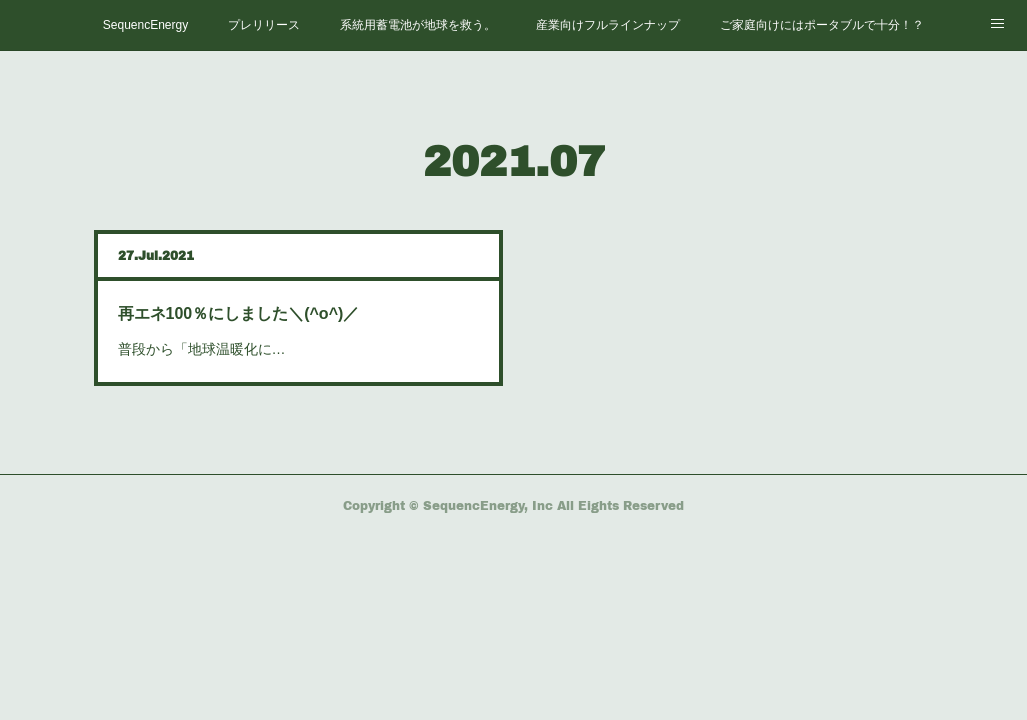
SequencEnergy (145, 25)
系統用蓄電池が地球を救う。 (418, 25)
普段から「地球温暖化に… (202, 349)
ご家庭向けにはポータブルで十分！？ (822, 25)
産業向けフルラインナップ (608, 25)
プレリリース (264, 25)
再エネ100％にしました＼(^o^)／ (239, 313)
